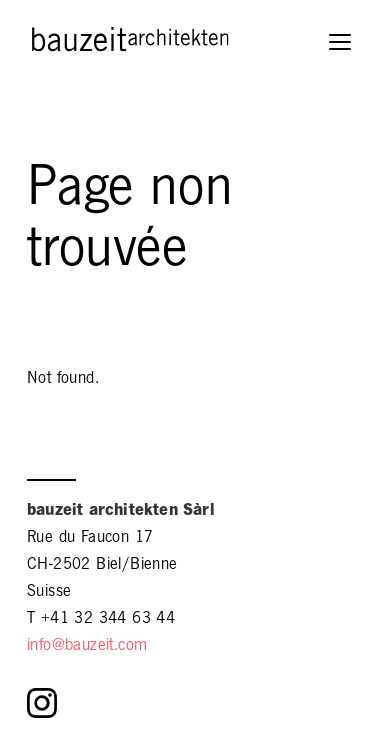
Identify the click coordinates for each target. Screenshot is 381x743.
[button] (341, 44)
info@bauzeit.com (87, 647)
